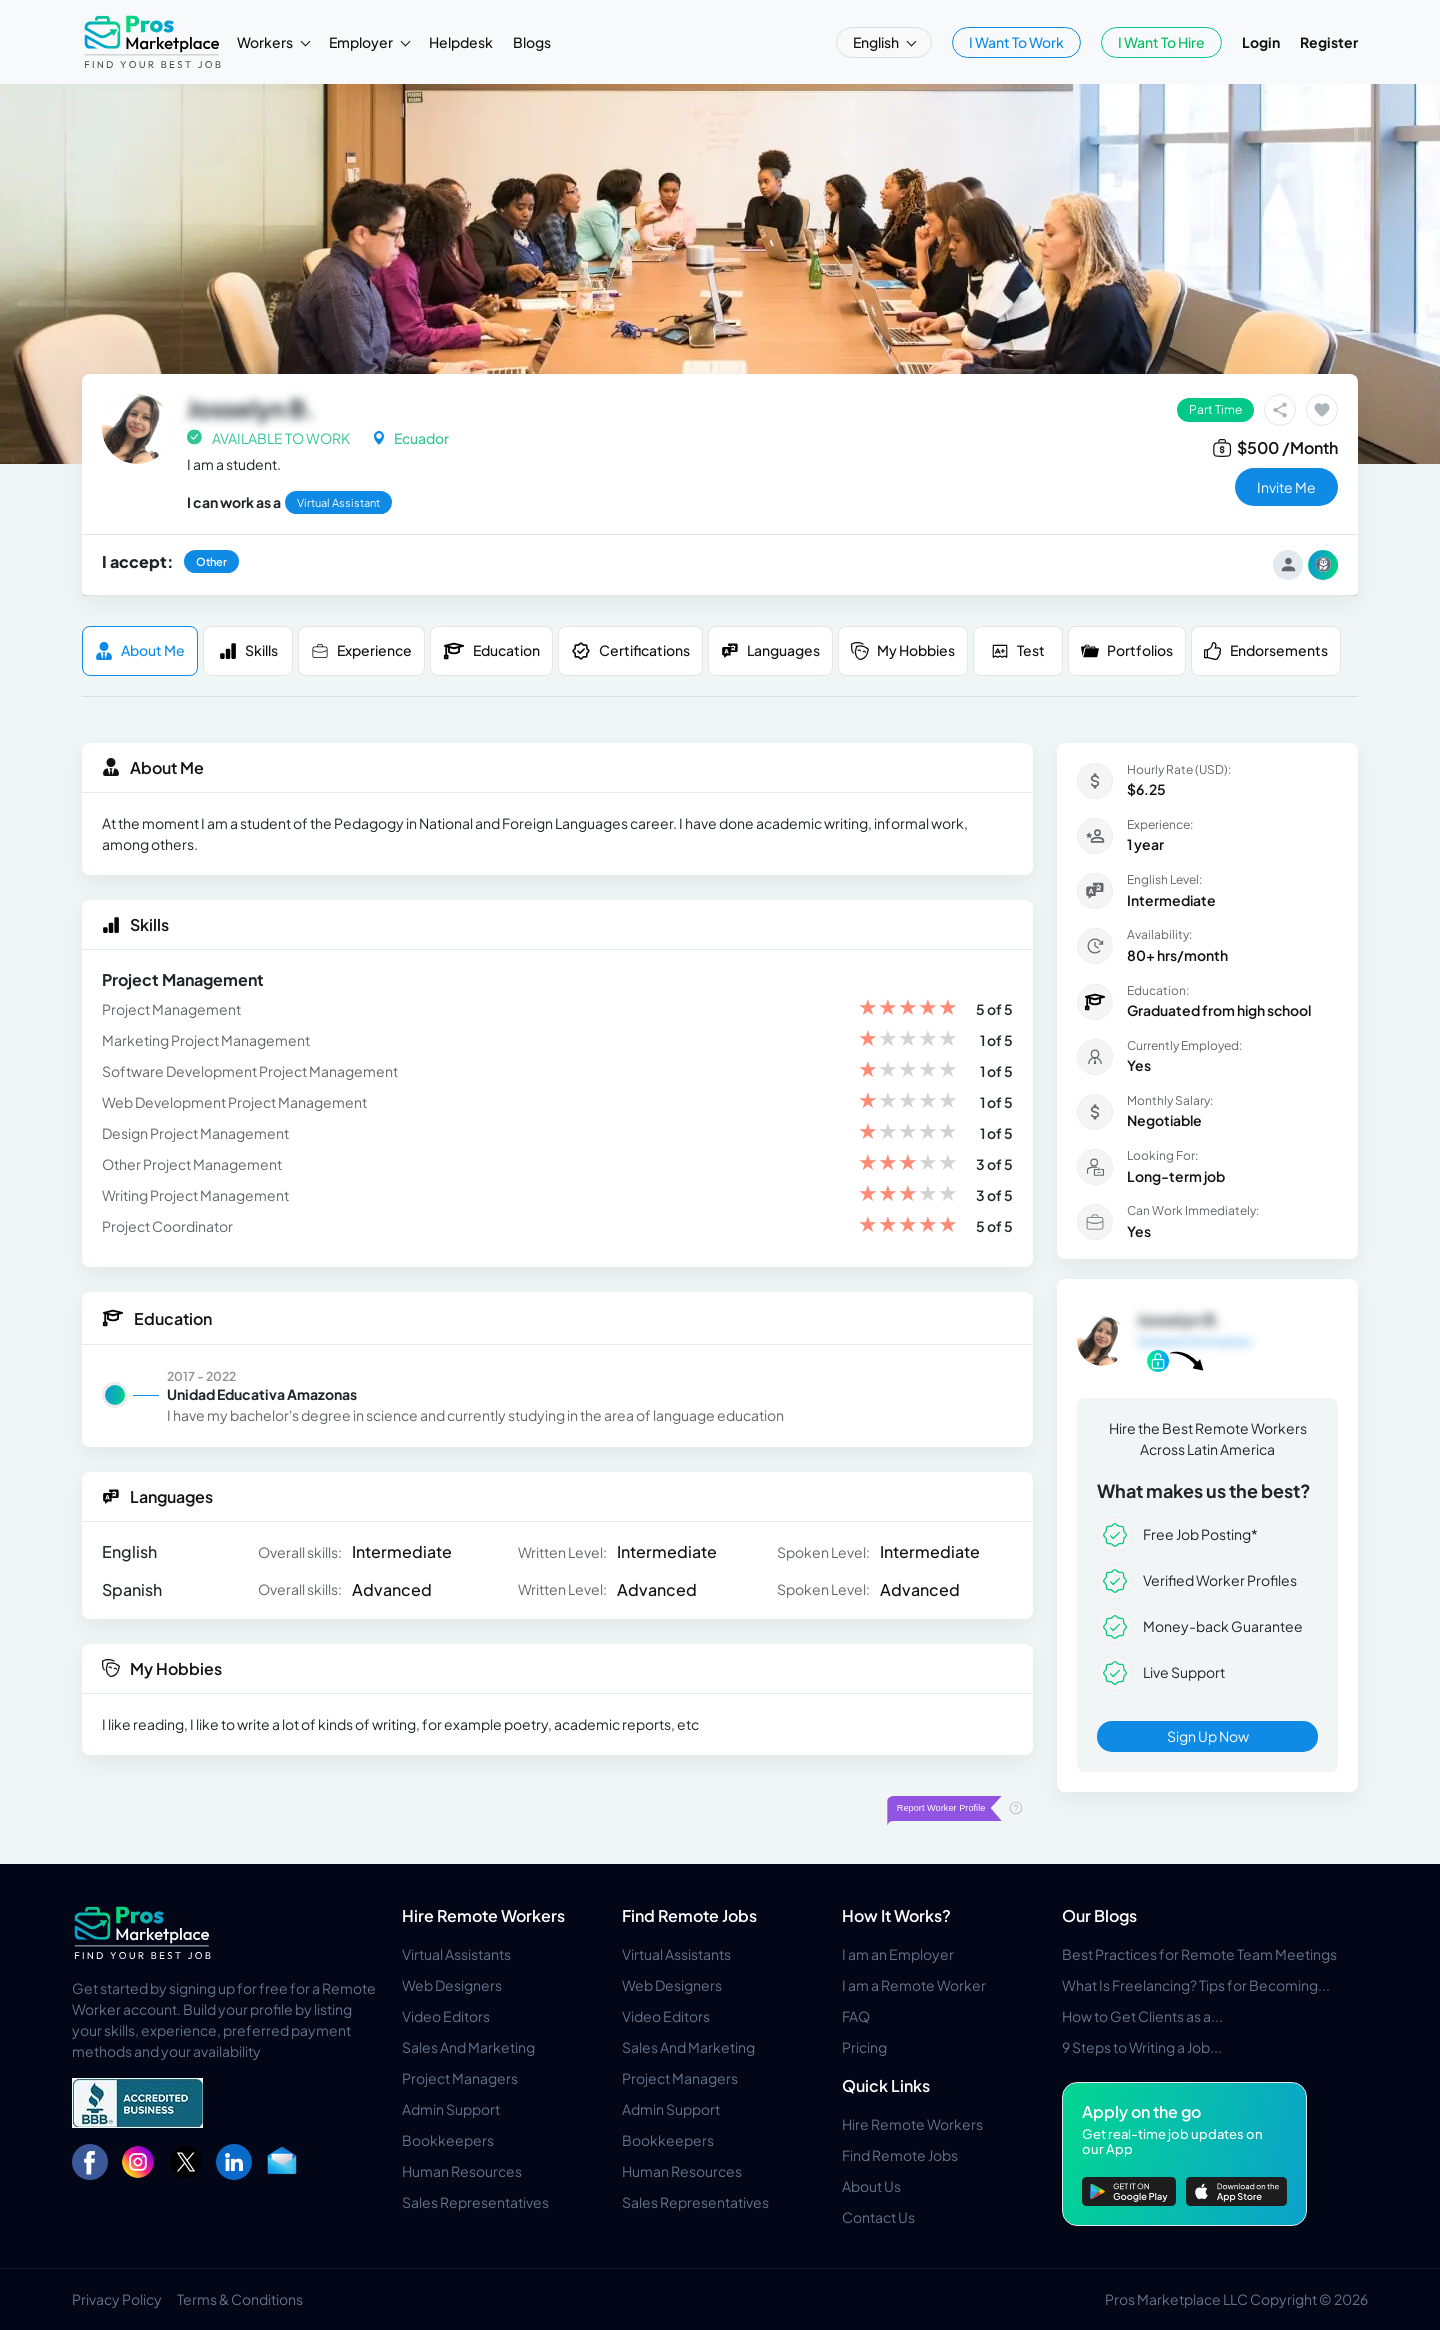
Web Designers (452, 1985)
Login (1261, 42)
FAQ (856, 2016)
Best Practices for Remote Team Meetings (1199, 1954)
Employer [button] (362, 42)
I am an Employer (898, 1954)
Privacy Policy (117, 2299)
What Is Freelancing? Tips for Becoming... (1196, 1985)
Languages (770, 650)
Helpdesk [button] (461, 42)
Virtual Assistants (456, 1954)
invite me (1286, 487)
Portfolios (1127, 650)
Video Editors (446, 2016)
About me (140, 650)
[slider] (908, 1009)
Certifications (630, 651)
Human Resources (462, 2171)
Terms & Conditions (240, 2299)
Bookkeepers (448, 2140)
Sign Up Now (1208, 1736)
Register (1329, 42)
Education (491, 651)
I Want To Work (1016, 42)
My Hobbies (903, 650)
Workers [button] (266, 42)
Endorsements (1266, 650)
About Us (871, 2186)
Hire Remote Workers (483, 1915)
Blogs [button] (532, 42)
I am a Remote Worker (914, 1985)
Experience (361, 650)
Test (1018, 650)
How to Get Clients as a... (1142, 2016)
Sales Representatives (475, 2202)
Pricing (864, 2047)
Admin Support (451, 2109)
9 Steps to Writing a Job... (1142, 2047)
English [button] (877, 42)
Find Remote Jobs (689, 1915)
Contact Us (878, 2217)
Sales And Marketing (468, 2047)
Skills (248, 650)
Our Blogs (1099, 1915)
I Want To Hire (1161, 42)
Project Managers (460, 2078)
